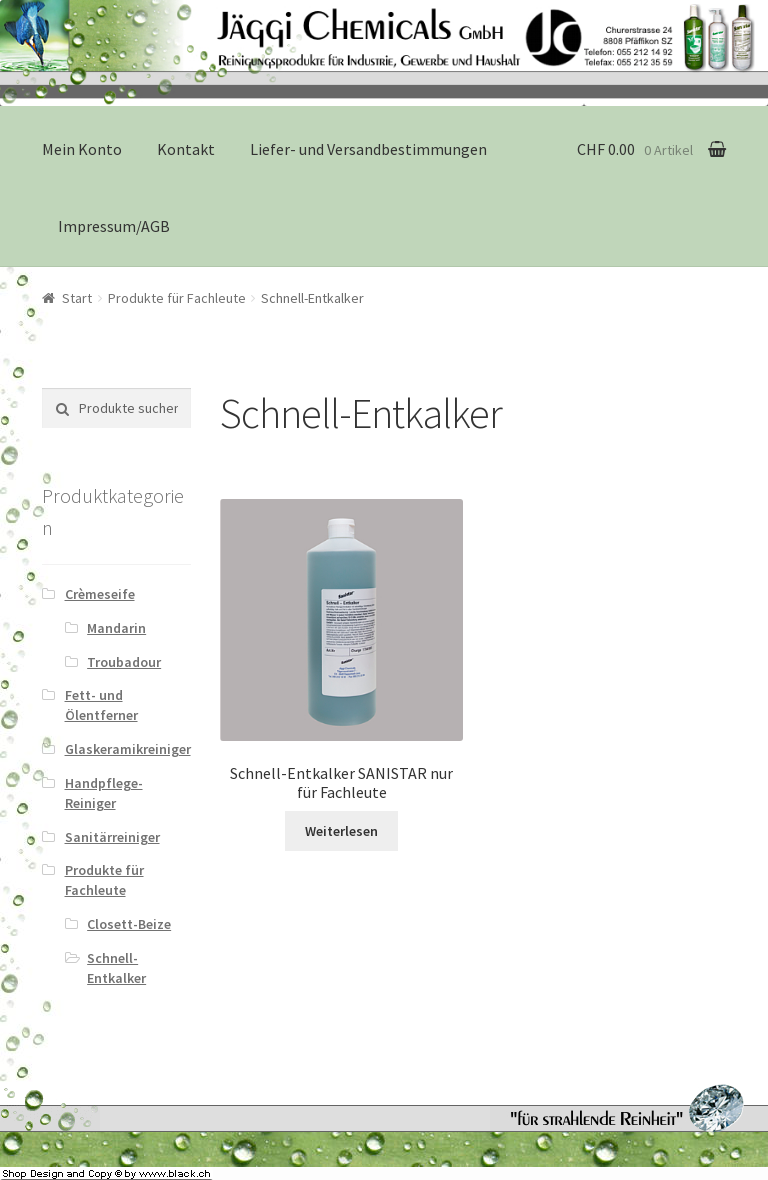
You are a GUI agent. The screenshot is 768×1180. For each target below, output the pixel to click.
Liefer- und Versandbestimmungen (368, 149)
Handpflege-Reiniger (104, 793)
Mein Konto (82, 149)
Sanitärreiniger (112, 837)
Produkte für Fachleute (177, 298)
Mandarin (116, 628)
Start (77, 298)
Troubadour (124, 662)
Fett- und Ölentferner (101, 705)
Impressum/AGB (114, 226)
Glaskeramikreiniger (128, 749)
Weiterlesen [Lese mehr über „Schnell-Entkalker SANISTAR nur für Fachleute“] (341, 831)
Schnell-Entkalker (116, 968)
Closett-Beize (129, 924)
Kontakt (186, 149)
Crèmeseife (100, 594)
